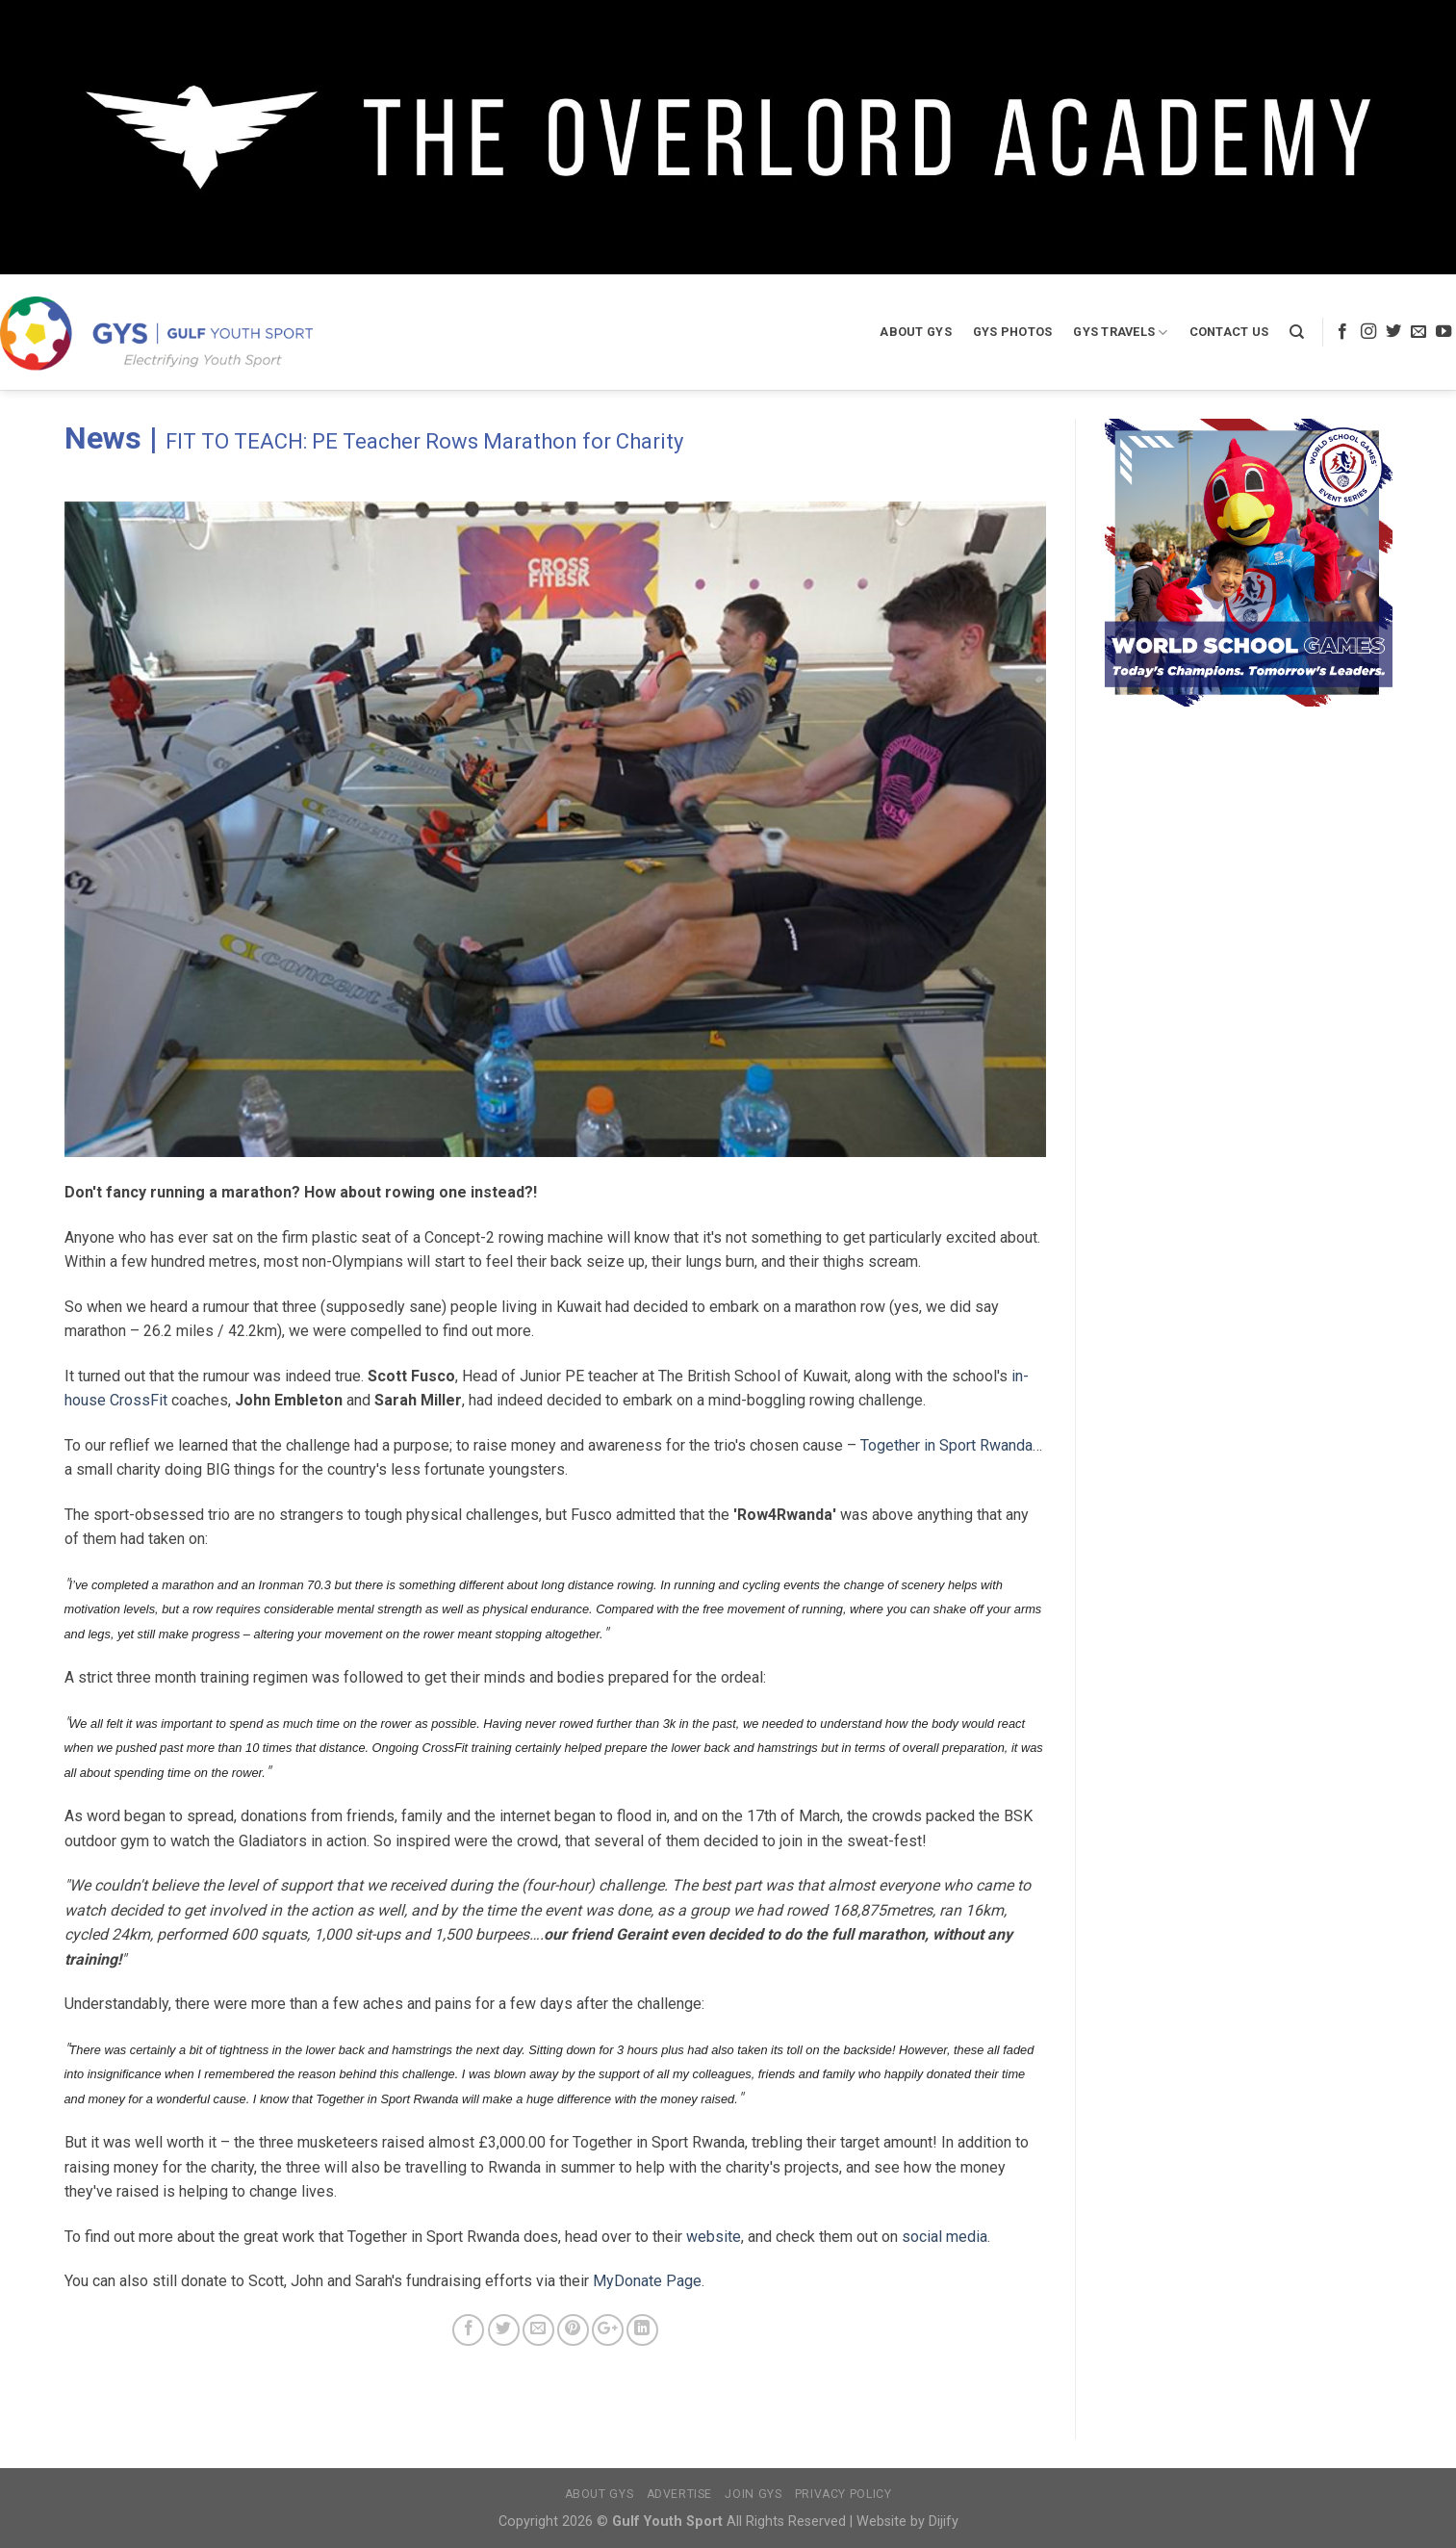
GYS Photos (1013, 331)
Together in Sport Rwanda (946, 1445)
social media (944, 2236)
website (713, 2236)
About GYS (915, 331)
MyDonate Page (647, 2281)
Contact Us (1229, 331)
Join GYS (753, 2494)
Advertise (680, 2494)
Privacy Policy (843, 2494)
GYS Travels (1120, 332)
